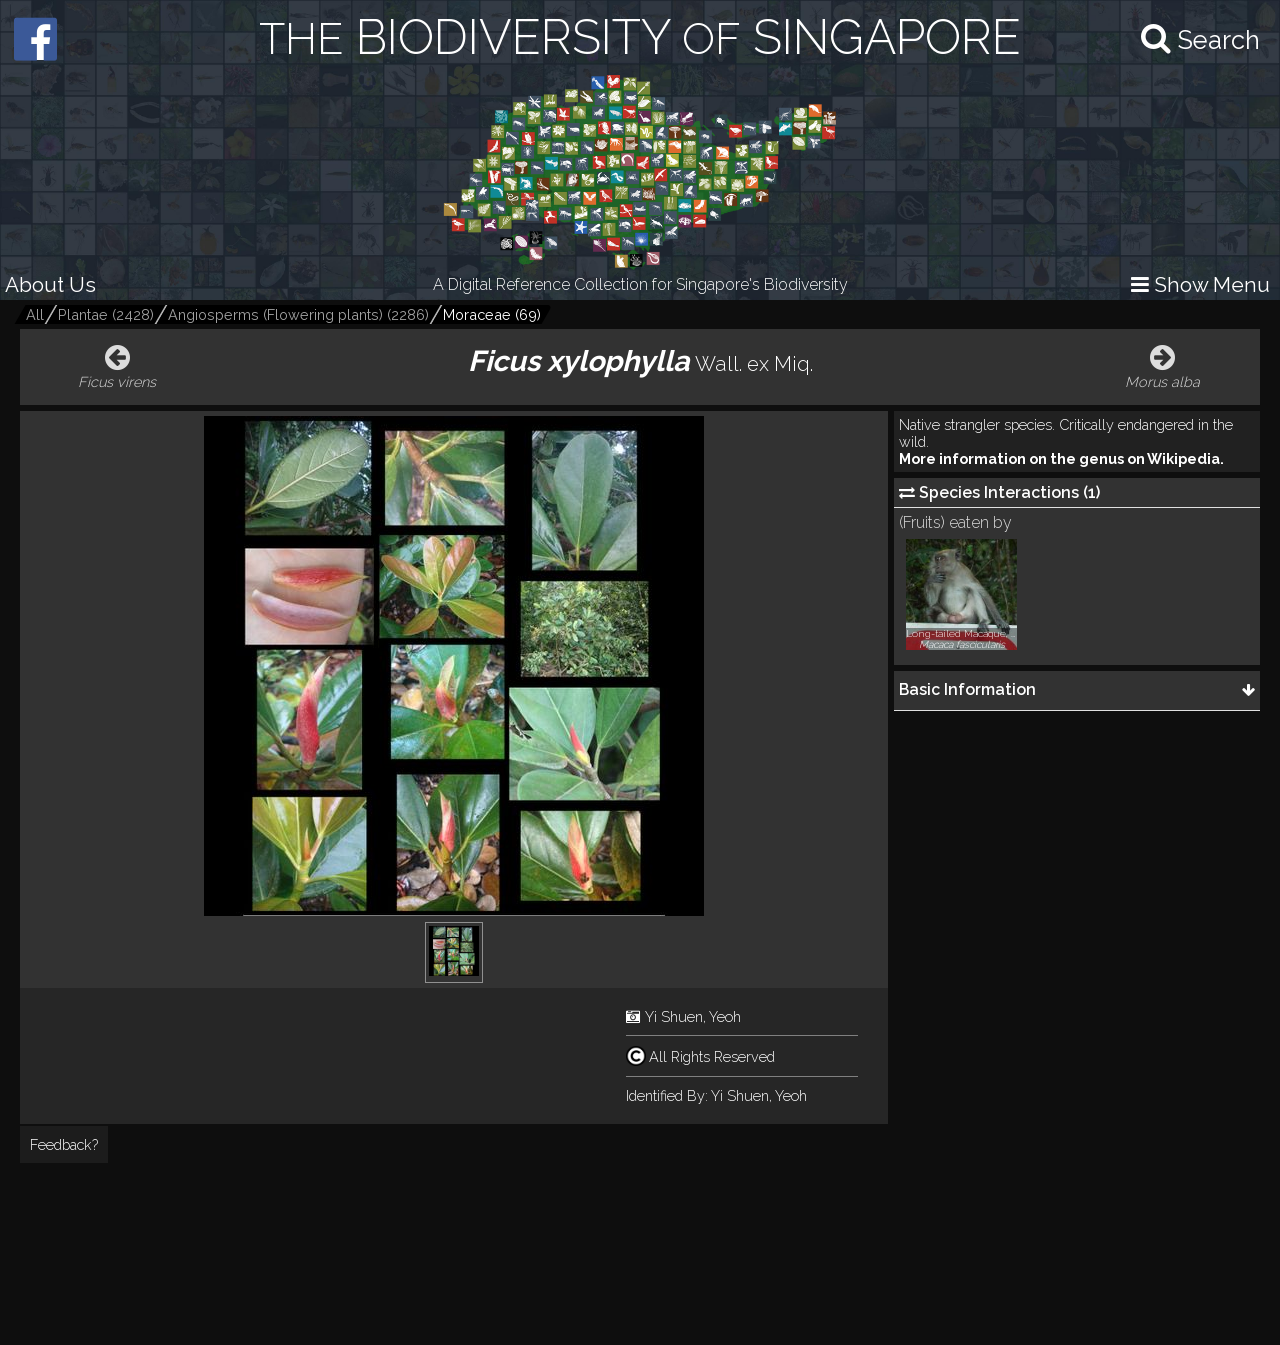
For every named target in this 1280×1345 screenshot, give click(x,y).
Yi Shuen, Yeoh (693, 1016)
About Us (50, 284)
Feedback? (64, 1144)
